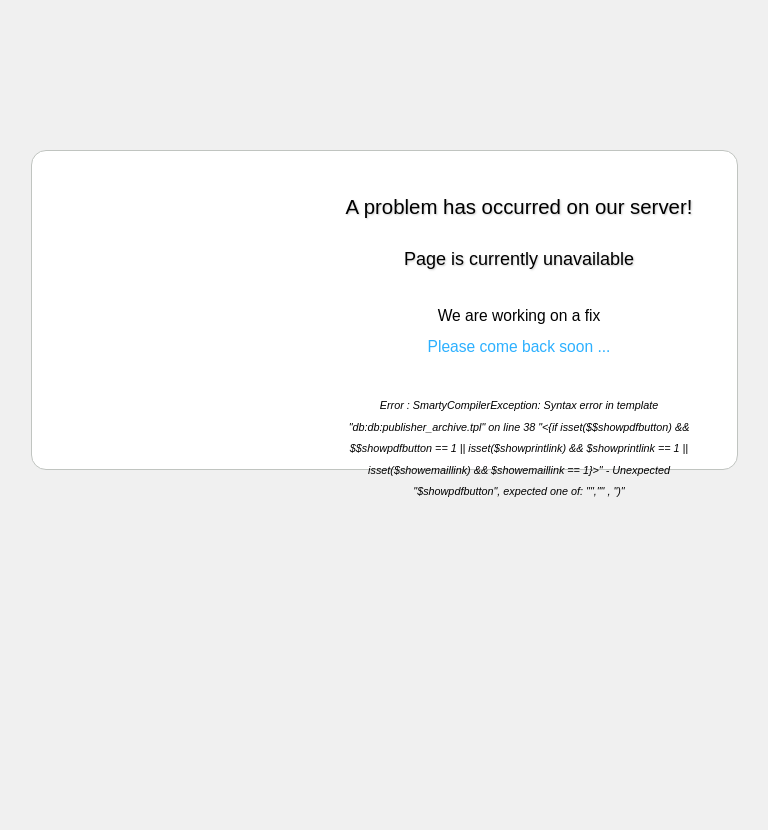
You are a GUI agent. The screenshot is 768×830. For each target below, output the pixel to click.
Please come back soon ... (519, 346)
